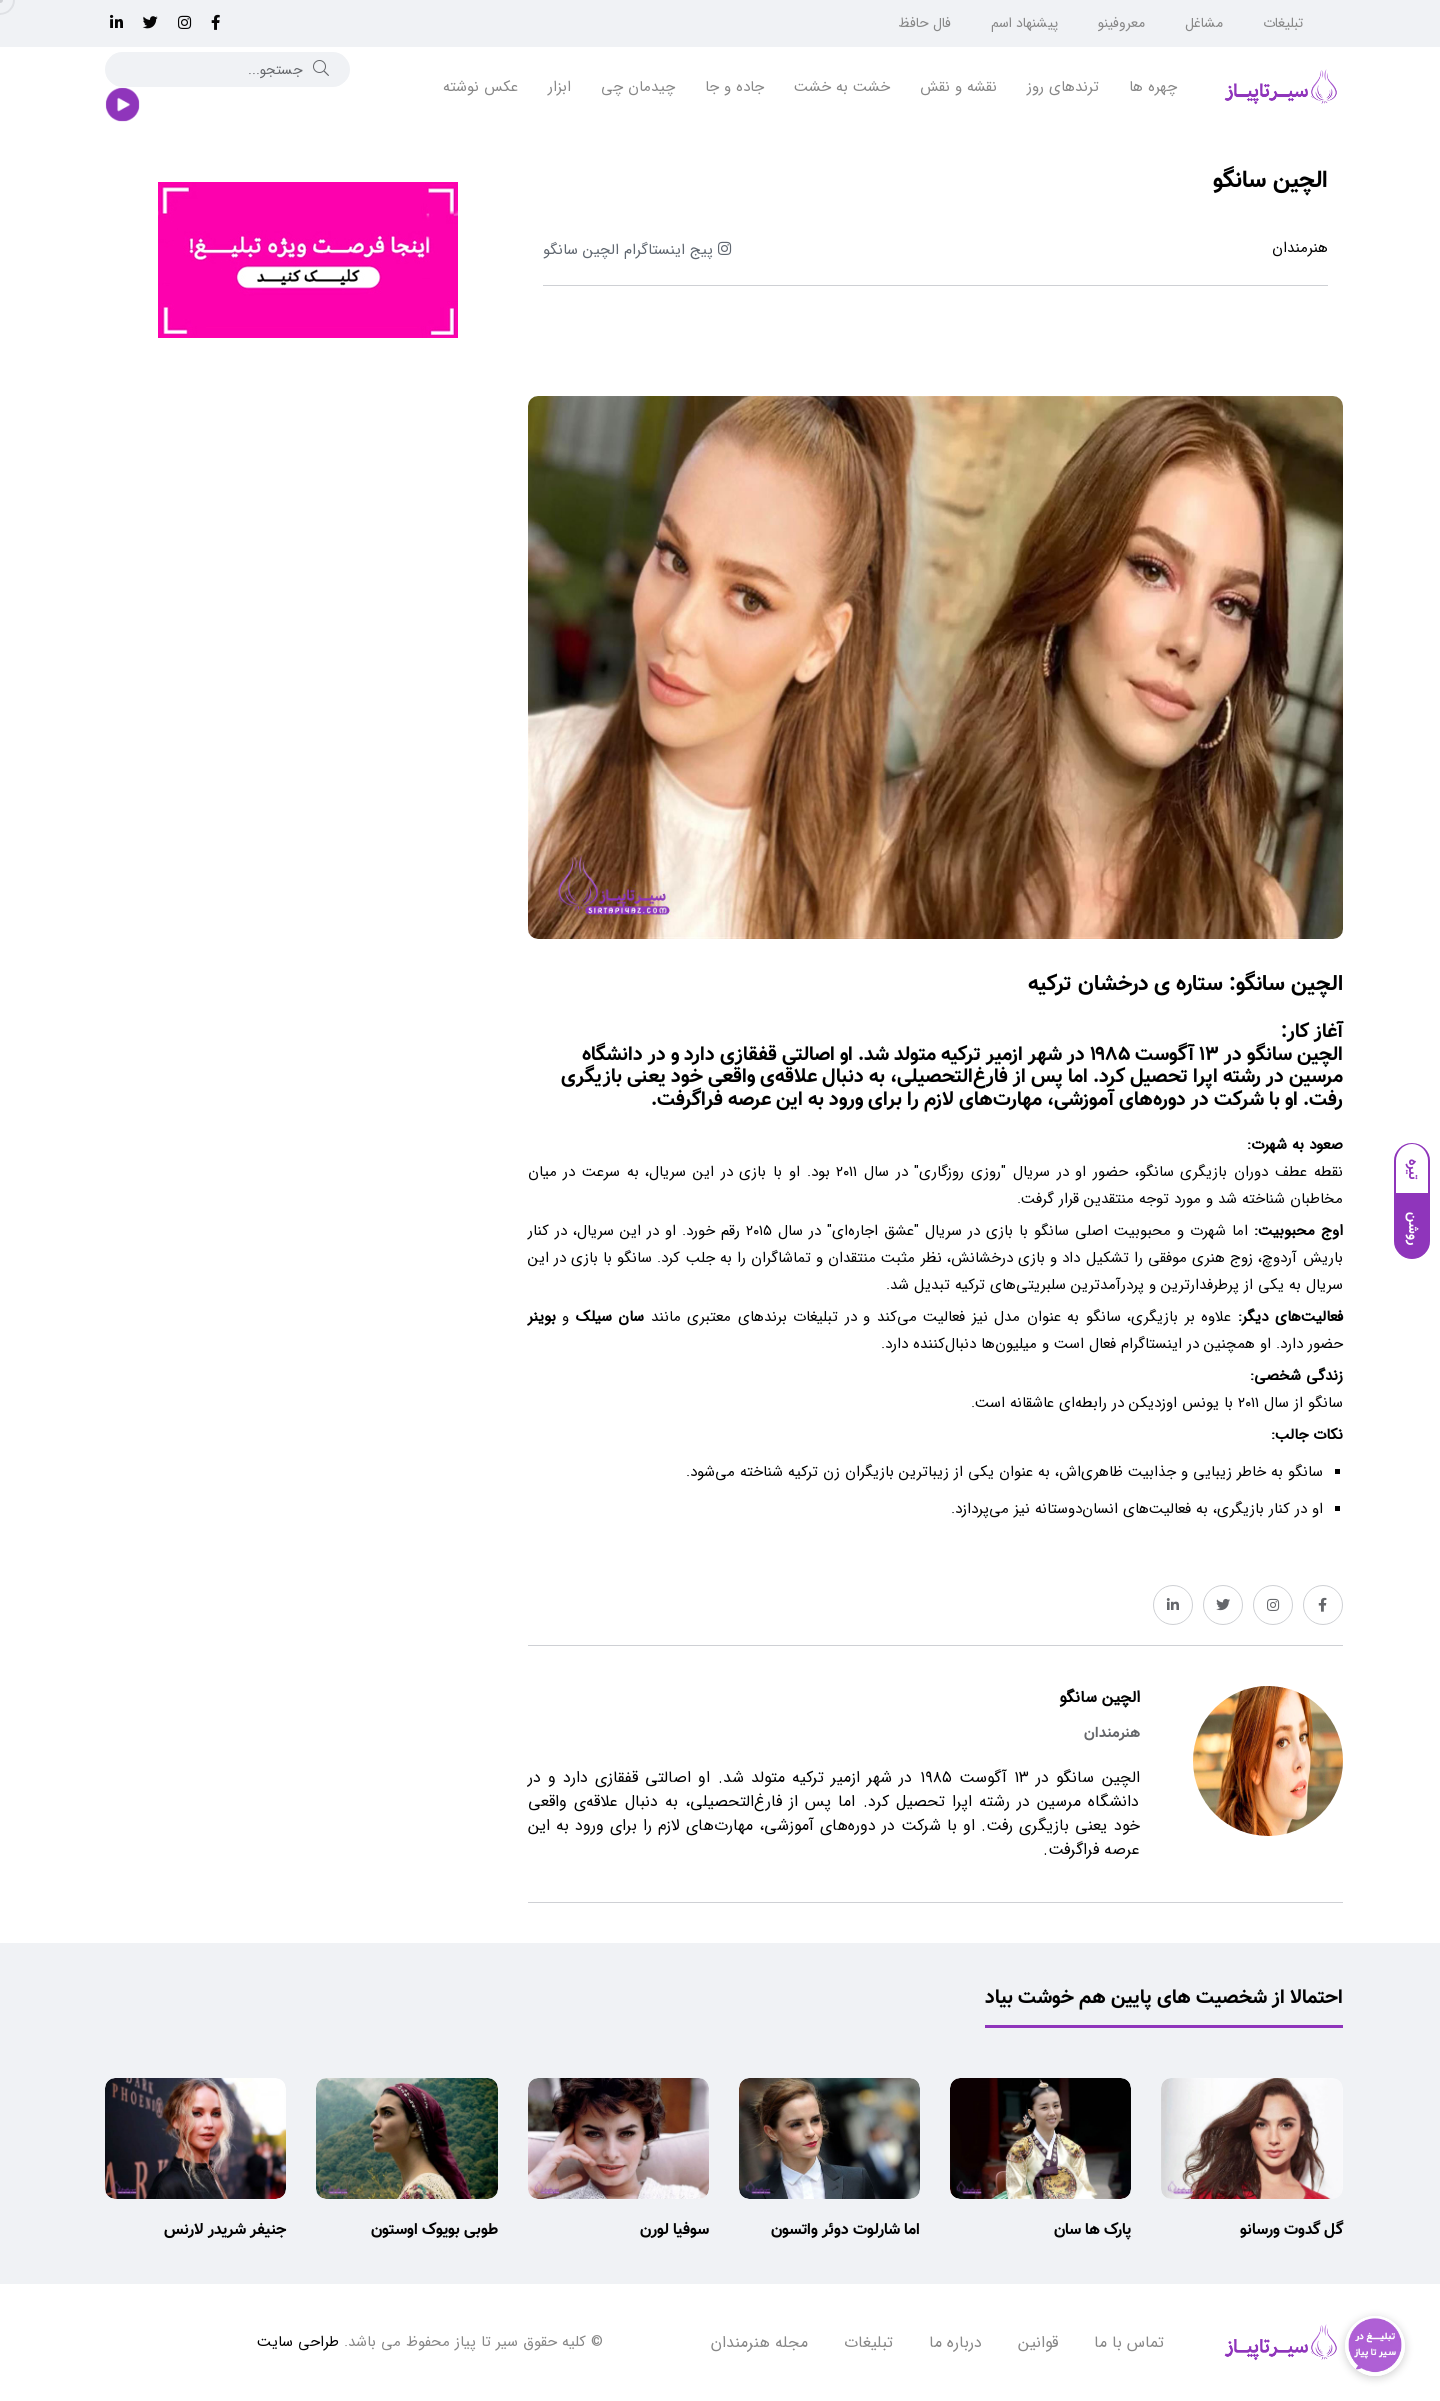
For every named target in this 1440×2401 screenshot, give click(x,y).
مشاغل (1204, 23)
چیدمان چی (638, 87)
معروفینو (1121, 23)
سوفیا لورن (674, 2230)
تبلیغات (1283, 23)
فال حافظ (924, 23)
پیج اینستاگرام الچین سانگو (637, 250)
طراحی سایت (298, 2342)
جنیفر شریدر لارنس (225, 2230)
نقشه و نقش (958, 87)
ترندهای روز (1063, 87)
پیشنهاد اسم (1024, 23)
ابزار (559, 87)
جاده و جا (734, 87)
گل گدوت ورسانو (1291, 2230)
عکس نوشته (480, 87)
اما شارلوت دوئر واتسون (845, 2230)
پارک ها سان (1092, 2230)
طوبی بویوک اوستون (434, 2230)
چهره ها (1153, 87)
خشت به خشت (842, 87)
